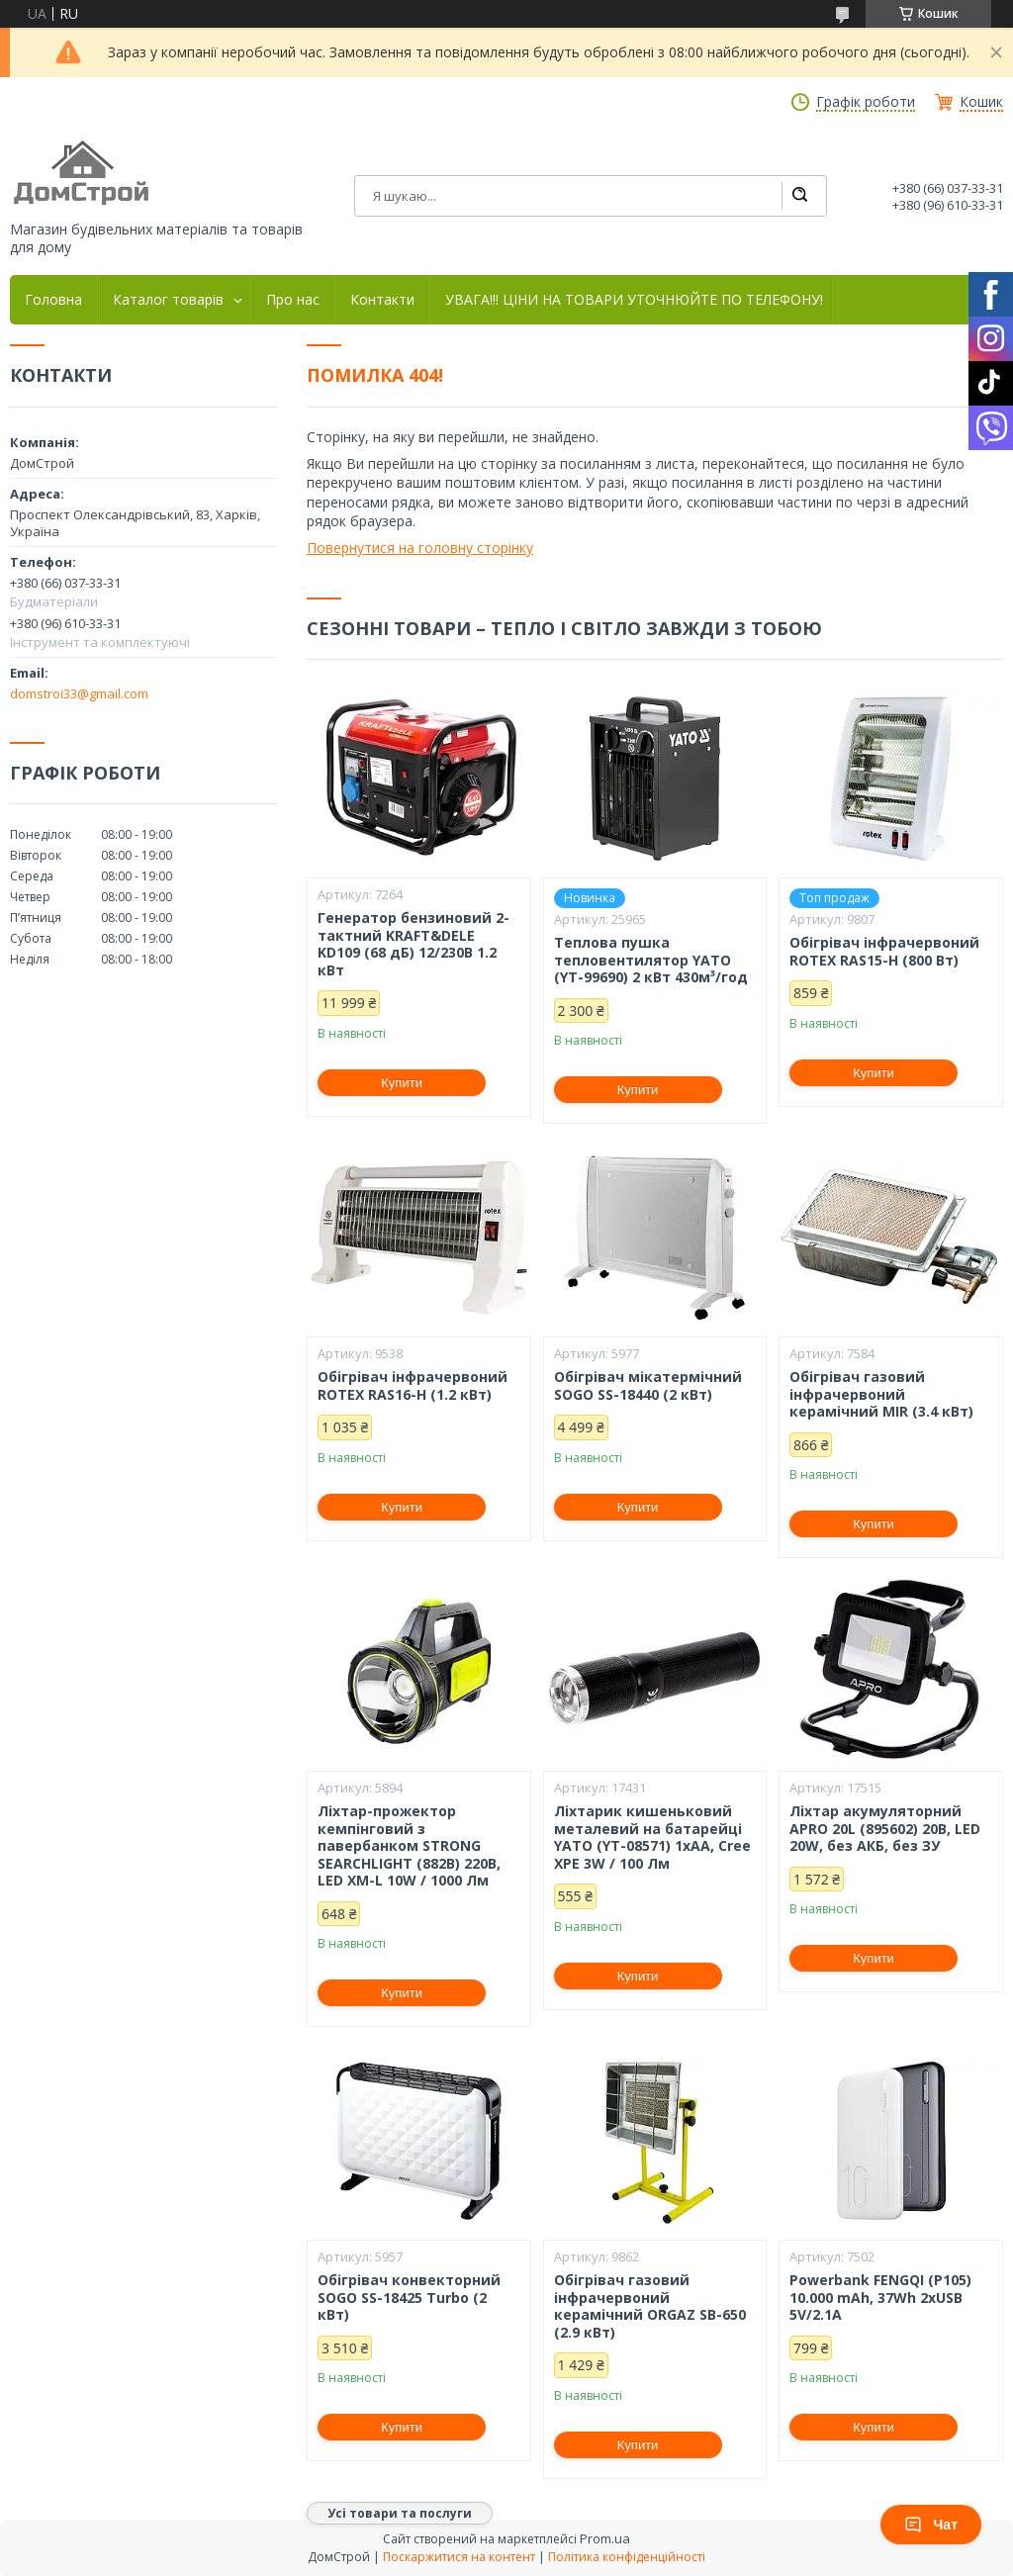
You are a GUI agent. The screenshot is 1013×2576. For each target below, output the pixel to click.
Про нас (293, 300)
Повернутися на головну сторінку (420, 547)
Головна (53, 300)
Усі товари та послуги (399, 2513)
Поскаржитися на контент (459, 2556)
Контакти (382, 300)
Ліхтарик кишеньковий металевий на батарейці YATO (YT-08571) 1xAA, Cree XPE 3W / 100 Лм (652, 1837)
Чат (931, 2524)
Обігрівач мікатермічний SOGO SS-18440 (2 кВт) (648, 1385)
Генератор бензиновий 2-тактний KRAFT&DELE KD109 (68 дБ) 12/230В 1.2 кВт (413, 943)
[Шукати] (799, 196)
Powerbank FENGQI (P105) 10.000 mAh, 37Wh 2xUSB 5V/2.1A (880, 2297)
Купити (401, 1082)
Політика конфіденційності (626, 2556)
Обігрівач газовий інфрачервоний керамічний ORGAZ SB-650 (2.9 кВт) (650, 2306)
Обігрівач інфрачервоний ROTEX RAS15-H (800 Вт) (884, 951)
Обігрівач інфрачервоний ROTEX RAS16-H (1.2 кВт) (412, 1385)
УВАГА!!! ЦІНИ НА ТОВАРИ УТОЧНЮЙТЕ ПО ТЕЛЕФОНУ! (634, 300)
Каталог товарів (168, 300)
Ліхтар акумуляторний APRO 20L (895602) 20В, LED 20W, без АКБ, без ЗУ (884, 1828)
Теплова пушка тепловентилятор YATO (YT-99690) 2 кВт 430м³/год (651, 960)
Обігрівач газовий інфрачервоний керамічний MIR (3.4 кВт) (881, 1394)
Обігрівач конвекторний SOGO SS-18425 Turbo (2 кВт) (409, 2297)
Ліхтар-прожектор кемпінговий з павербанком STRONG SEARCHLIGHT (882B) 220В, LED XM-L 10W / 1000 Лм (409, 1845)
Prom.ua (605, 2538)
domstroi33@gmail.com (79, 693)
